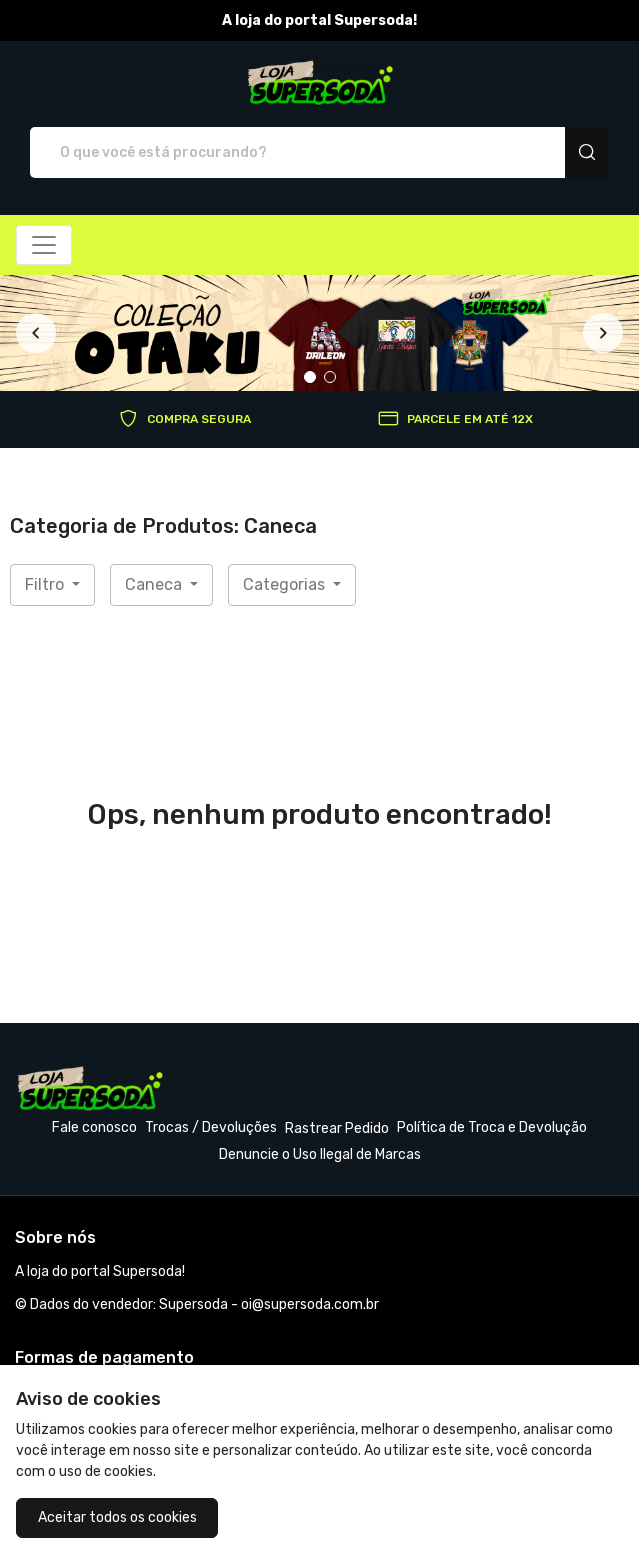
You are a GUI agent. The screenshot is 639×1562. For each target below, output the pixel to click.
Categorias (286, 584)
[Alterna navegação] (44, 245)
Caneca (155, 584)
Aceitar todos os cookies (117, 1517)
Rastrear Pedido (337, 1128)
